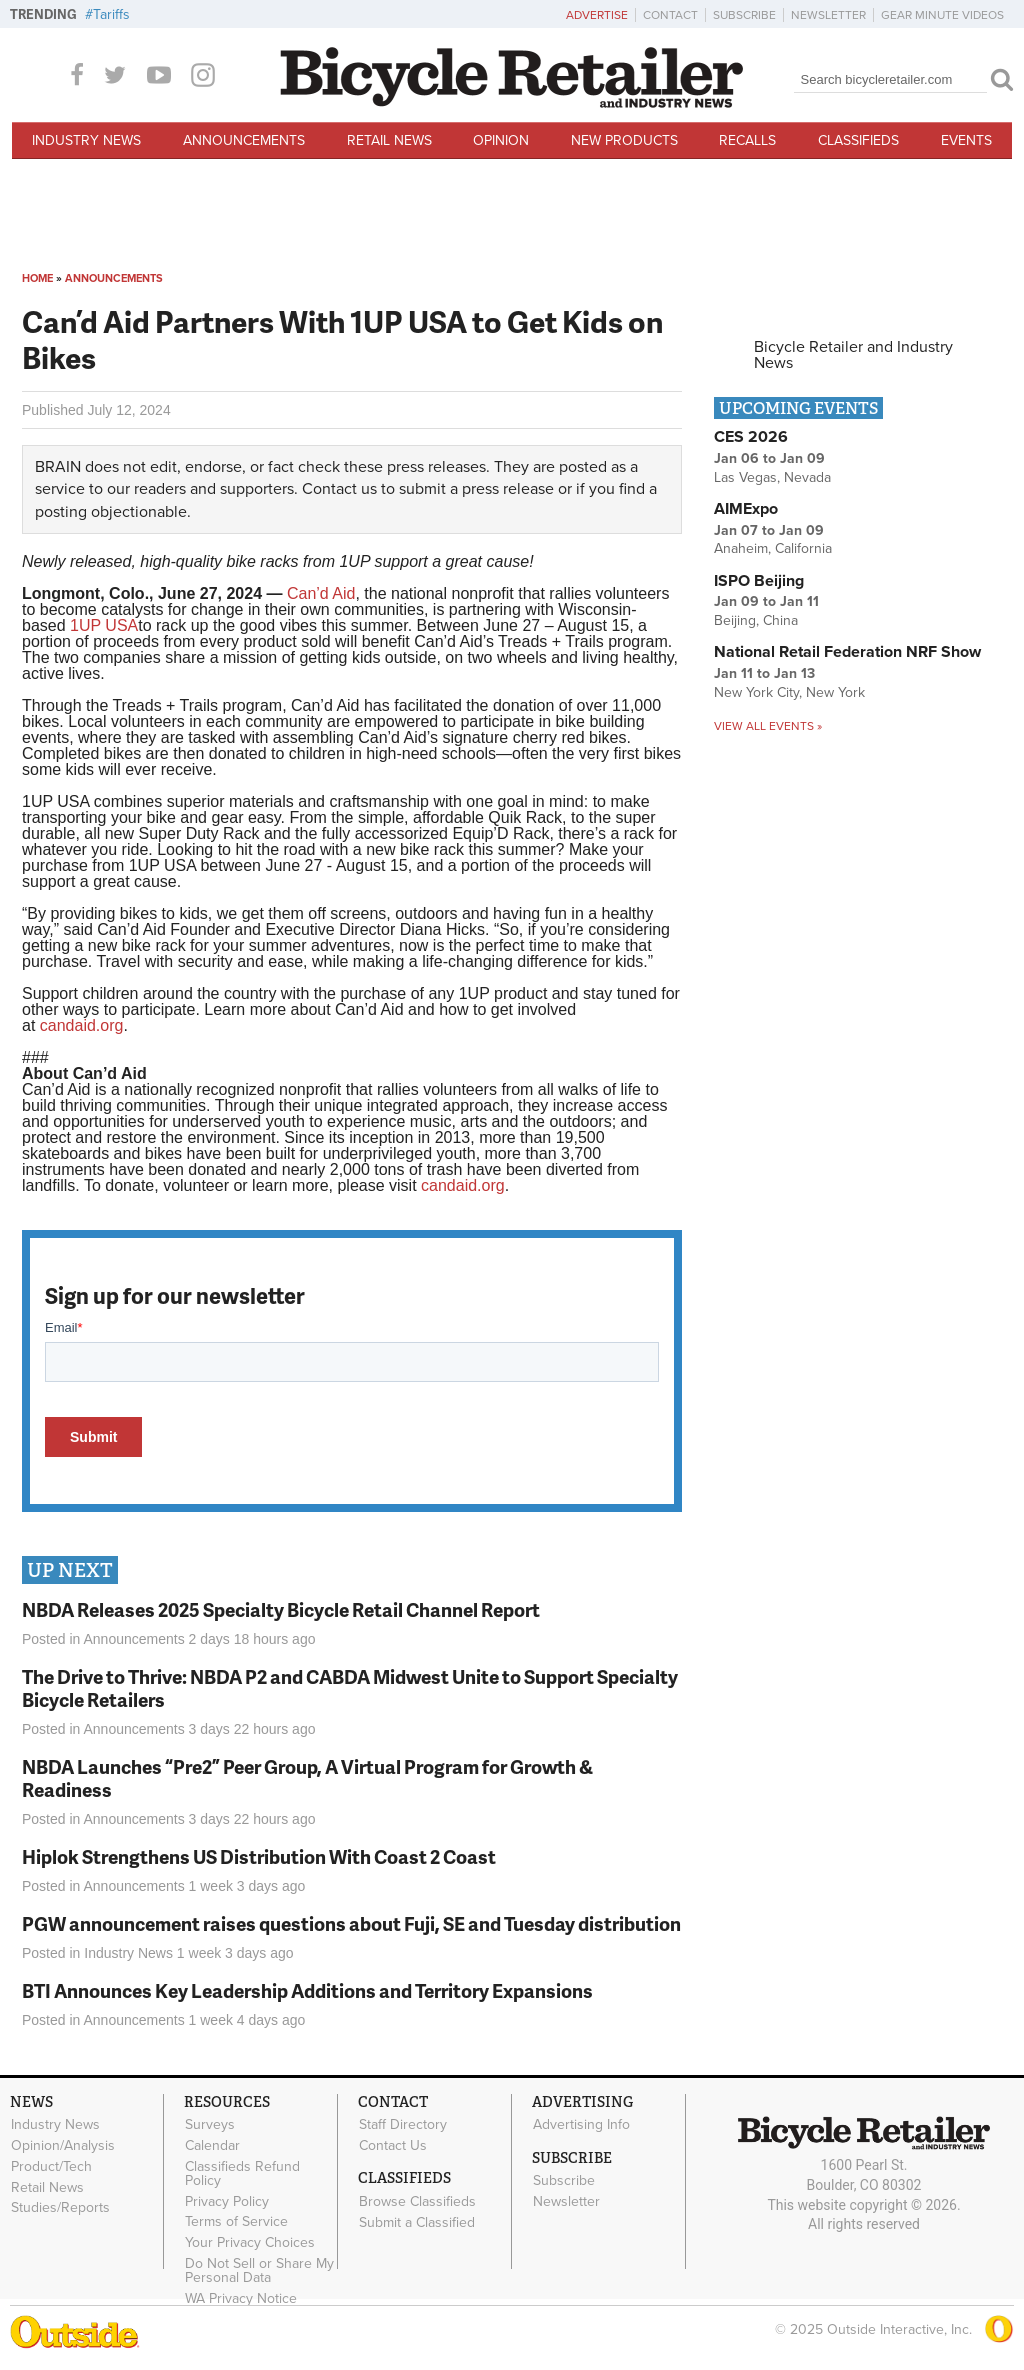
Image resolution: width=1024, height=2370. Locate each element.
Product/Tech (51, 2166)
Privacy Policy (227, 2201)
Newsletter (828, 15)
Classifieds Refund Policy (242, 2173)
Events (966, 140)
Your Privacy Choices (250, 2243)
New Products (624, 140)
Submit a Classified (417, 2222)
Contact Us (393, 2146)
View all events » (768, 726)
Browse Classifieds (417, 2201)
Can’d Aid (321, 593)
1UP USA (104, 625)
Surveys (210, 2125)
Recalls (747, 140)
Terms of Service (236, 2222)
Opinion (501, 140)
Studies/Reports (60, 2208)
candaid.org (82, 1025)
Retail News (389, 140)
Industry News (86, 140)
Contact (670, 15)
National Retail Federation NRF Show (847, 652)
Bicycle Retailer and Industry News (853, 355)
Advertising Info (581, 2125)
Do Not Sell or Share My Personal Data (259, 2271)
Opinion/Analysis (63, 2146)
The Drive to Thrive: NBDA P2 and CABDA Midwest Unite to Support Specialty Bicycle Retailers (350, 1688)
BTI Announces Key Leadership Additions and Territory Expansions (307, 1990)
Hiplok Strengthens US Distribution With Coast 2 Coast (259, 1856)
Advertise (597, 15)
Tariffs (111, 14)
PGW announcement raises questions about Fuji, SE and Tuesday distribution (351, 1923)
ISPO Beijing (759, 581)
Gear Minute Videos (942, 15)
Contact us (339, 489)
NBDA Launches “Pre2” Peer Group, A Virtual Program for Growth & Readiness (307, 1778)
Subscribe (744, 15)
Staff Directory (403, 2125)
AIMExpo (746, 509)
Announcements (244, 140)
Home (37, 278)
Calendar (212, 2146)
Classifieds (858, 140)
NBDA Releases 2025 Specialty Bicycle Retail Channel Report (282, 1609)
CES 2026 (751, 437)
